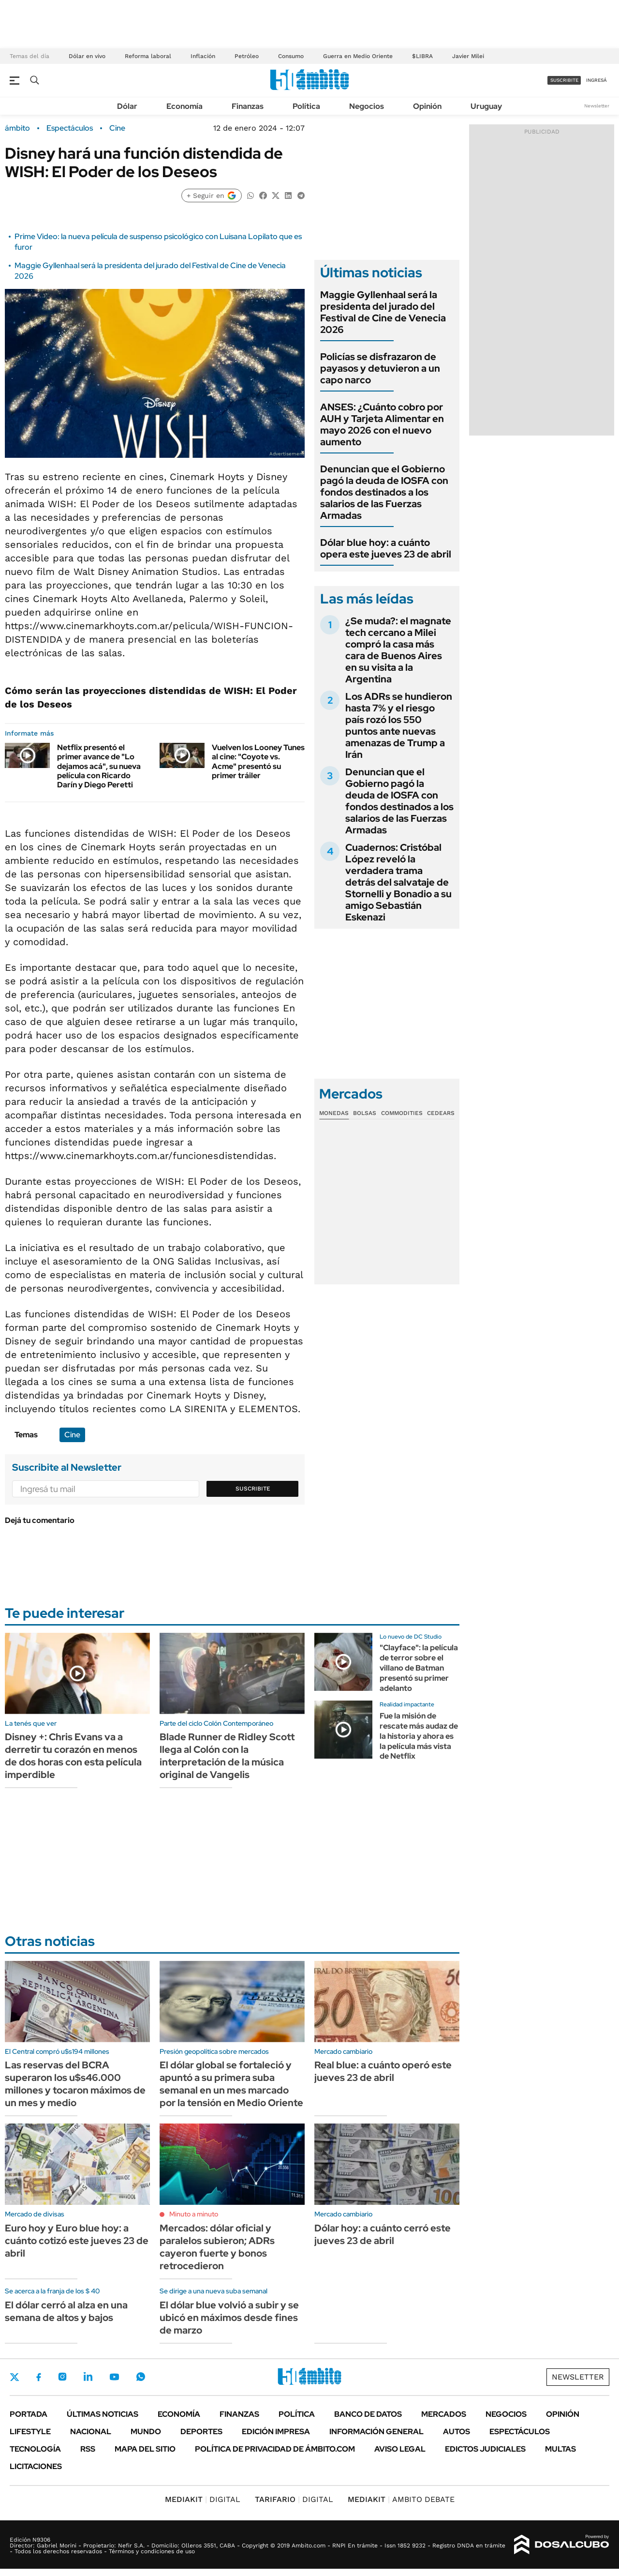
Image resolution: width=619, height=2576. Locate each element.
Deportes (201, 2431)
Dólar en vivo (87, 56)
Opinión (427, 106)
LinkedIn (88, 2376)
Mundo (146, 2431)
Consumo (291, 56)
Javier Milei (468, 56)
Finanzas (248, 106)
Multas (560, 2449)
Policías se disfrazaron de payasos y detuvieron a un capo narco (380, 368)
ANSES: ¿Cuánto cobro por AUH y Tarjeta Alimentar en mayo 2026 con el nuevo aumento (382, 424)
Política (306, 106)
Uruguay (486, 106)
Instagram (62, 2376)
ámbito (17, 128)
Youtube (114, 2376)
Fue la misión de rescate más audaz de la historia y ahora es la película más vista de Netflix (419, 1736)
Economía (184, 106)
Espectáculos (69, 128)
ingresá (596, 80)
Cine (117, 128)
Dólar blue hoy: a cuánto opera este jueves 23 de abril (385, 548)
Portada (28, 2414)
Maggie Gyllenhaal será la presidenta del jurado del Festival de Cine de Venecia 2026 (383, 312)
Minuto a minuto (193, 2214)
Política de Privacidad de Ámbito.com (275, 2449)
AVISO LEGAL (400, 2449)
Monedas (334, 1113)
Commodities (402, 1113)
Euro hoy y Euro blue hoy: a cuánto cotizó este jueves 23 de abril (76, 2241)
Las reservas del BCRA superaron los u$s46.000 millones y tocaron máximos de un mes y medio (75, 2084)
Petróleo (247, 56)
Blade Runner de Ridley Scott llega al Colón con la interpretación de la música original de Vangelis (227, 1756)
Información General (376, 2431)
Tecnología (35, 2449)
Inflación (203, 56)
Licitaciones (36, 2466)
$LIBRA (422, 56)
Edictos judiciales (485, 2449)
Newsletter (596, 105)
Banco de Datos (368, 2414)
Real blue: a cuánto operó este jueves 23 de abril (383, 2071)
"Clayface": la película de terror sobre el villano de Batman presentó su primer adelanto (419, 1667)
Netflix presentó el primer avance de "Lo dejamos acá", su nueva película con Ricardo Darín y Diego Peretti (99, 766)
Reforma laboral (148, 56)
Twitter (14, 2377)
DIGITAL (202, 2499)
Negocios (366, 106)
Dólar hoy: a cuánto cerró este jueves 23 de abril (382, 2234)
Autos (456, 2431)
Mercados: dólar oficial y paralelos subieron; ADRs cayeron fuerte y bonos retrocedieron (217, 2247)
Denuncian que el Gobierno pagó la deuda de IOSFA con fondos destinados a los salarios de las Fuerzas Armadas (384, 492)
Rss (87, 2449)
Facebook (38, 2377)
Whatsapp (140, 2376)
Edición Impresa (276, 2431)
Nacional (90, 2431)
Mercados (443, 2414)
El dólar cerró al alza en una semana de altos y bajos (66, 2311)
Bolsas (364, 1113)
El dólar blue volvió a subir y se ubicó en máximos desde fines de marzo (229, 2317)
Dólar (127, 106)
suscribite (564, 80)
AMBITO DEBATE (401, 2499)
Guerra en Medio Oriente (358, 56)
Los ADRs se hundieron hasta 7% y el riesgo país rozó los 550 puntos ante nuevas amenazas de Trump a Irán (398, 725)
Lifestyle (30, 2431)
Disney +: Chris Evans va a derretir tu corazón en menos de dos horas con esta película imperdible (73, 1756)
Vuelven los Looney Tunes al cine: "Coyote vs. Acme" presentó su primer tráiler (258, 761)
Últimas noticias (102, 2414)
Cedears (441, 1113)
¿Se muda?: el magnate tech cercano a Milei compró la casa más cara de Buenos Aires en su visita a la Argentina (398, 650)
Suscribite (253, 1488)
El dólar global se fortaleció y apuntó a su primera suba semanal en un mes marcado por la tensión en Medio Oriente (231, 2084)
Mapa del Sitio (145, 2449)
